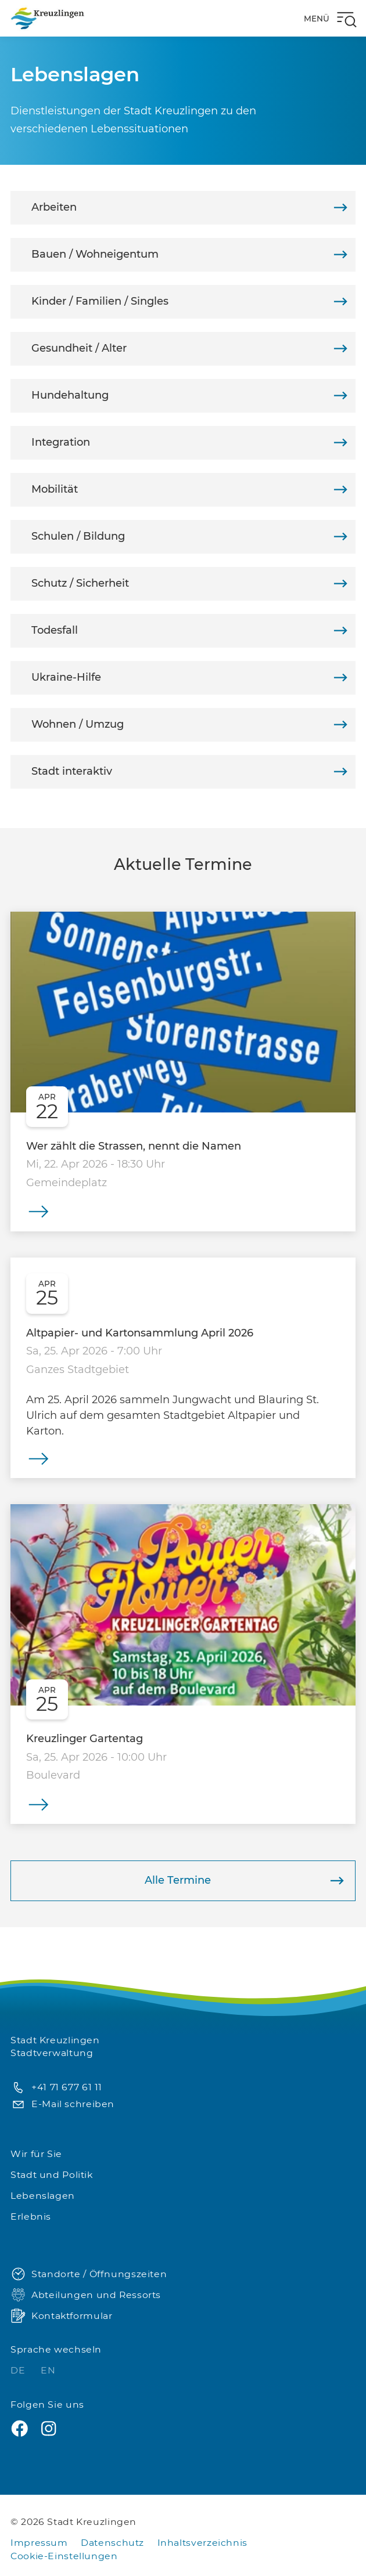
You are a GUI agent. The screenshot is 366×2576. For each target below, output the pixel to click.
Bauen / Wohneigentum (189, 254)
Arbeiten (189, 207)
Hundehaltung (189, 395)
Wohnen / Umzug (189, 724)
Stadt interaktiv (189, 771)
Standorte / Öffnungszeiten (88, 2274)
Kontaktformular (61, 2316)
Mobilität (189, 489)
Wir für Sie (36, 2153)
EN (48, 2370)
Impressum (39, 2542)
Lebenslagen (42, 2195)
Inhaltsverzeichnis (202, 2542)
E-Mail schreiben (62, 2104)
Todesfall (189, 630)
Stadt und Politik (51, 2174)
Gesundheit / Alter (189, 348)
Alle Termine (245, 1881)
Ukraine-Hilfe (189, 677)
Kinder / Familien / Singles (189, 301)
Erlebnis (30, 2216)
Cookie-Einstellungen (64, 2555)
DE (19, 2370)
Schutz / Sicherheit (189, 583)
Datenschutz (112, 2542)
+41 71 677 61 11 (56, 2087)
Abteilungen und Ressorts (85, 2295)
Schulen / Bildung (189, 536)
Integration (189, 442)
